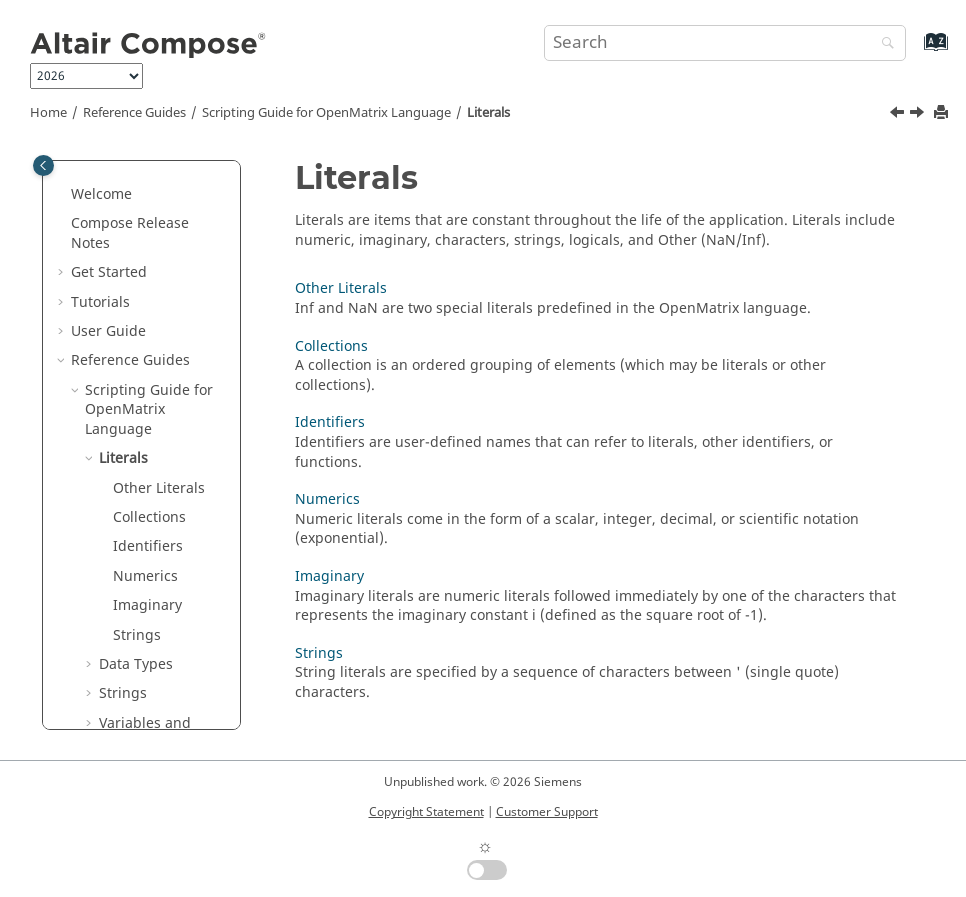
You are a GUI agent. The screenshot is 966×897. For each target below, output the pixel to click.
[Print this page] (943, 113)
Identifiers (148, 546)
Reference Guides (134, 113)
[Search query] (725, 43)
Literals (488, 113)
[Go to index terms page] (914, 51)
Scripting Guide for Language (326, 113)
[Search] (883, 44)
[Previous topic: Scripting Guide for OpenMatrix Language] (899, 115)
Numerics (145, 576)
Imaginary (147, 605)
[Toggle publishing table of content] (43, 165)
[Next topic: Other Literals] (919, 115)
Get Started (109, 272)
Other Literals (159, 488)
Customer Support (547, 812)
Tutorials (100, 302)
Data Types (136, 664)
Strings (137, 635)
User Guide (108, 331)
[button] (63, 195)
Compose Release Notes (130, 233)
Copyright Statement (426, 812)
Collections (149, 517)
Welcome (101, 194)
